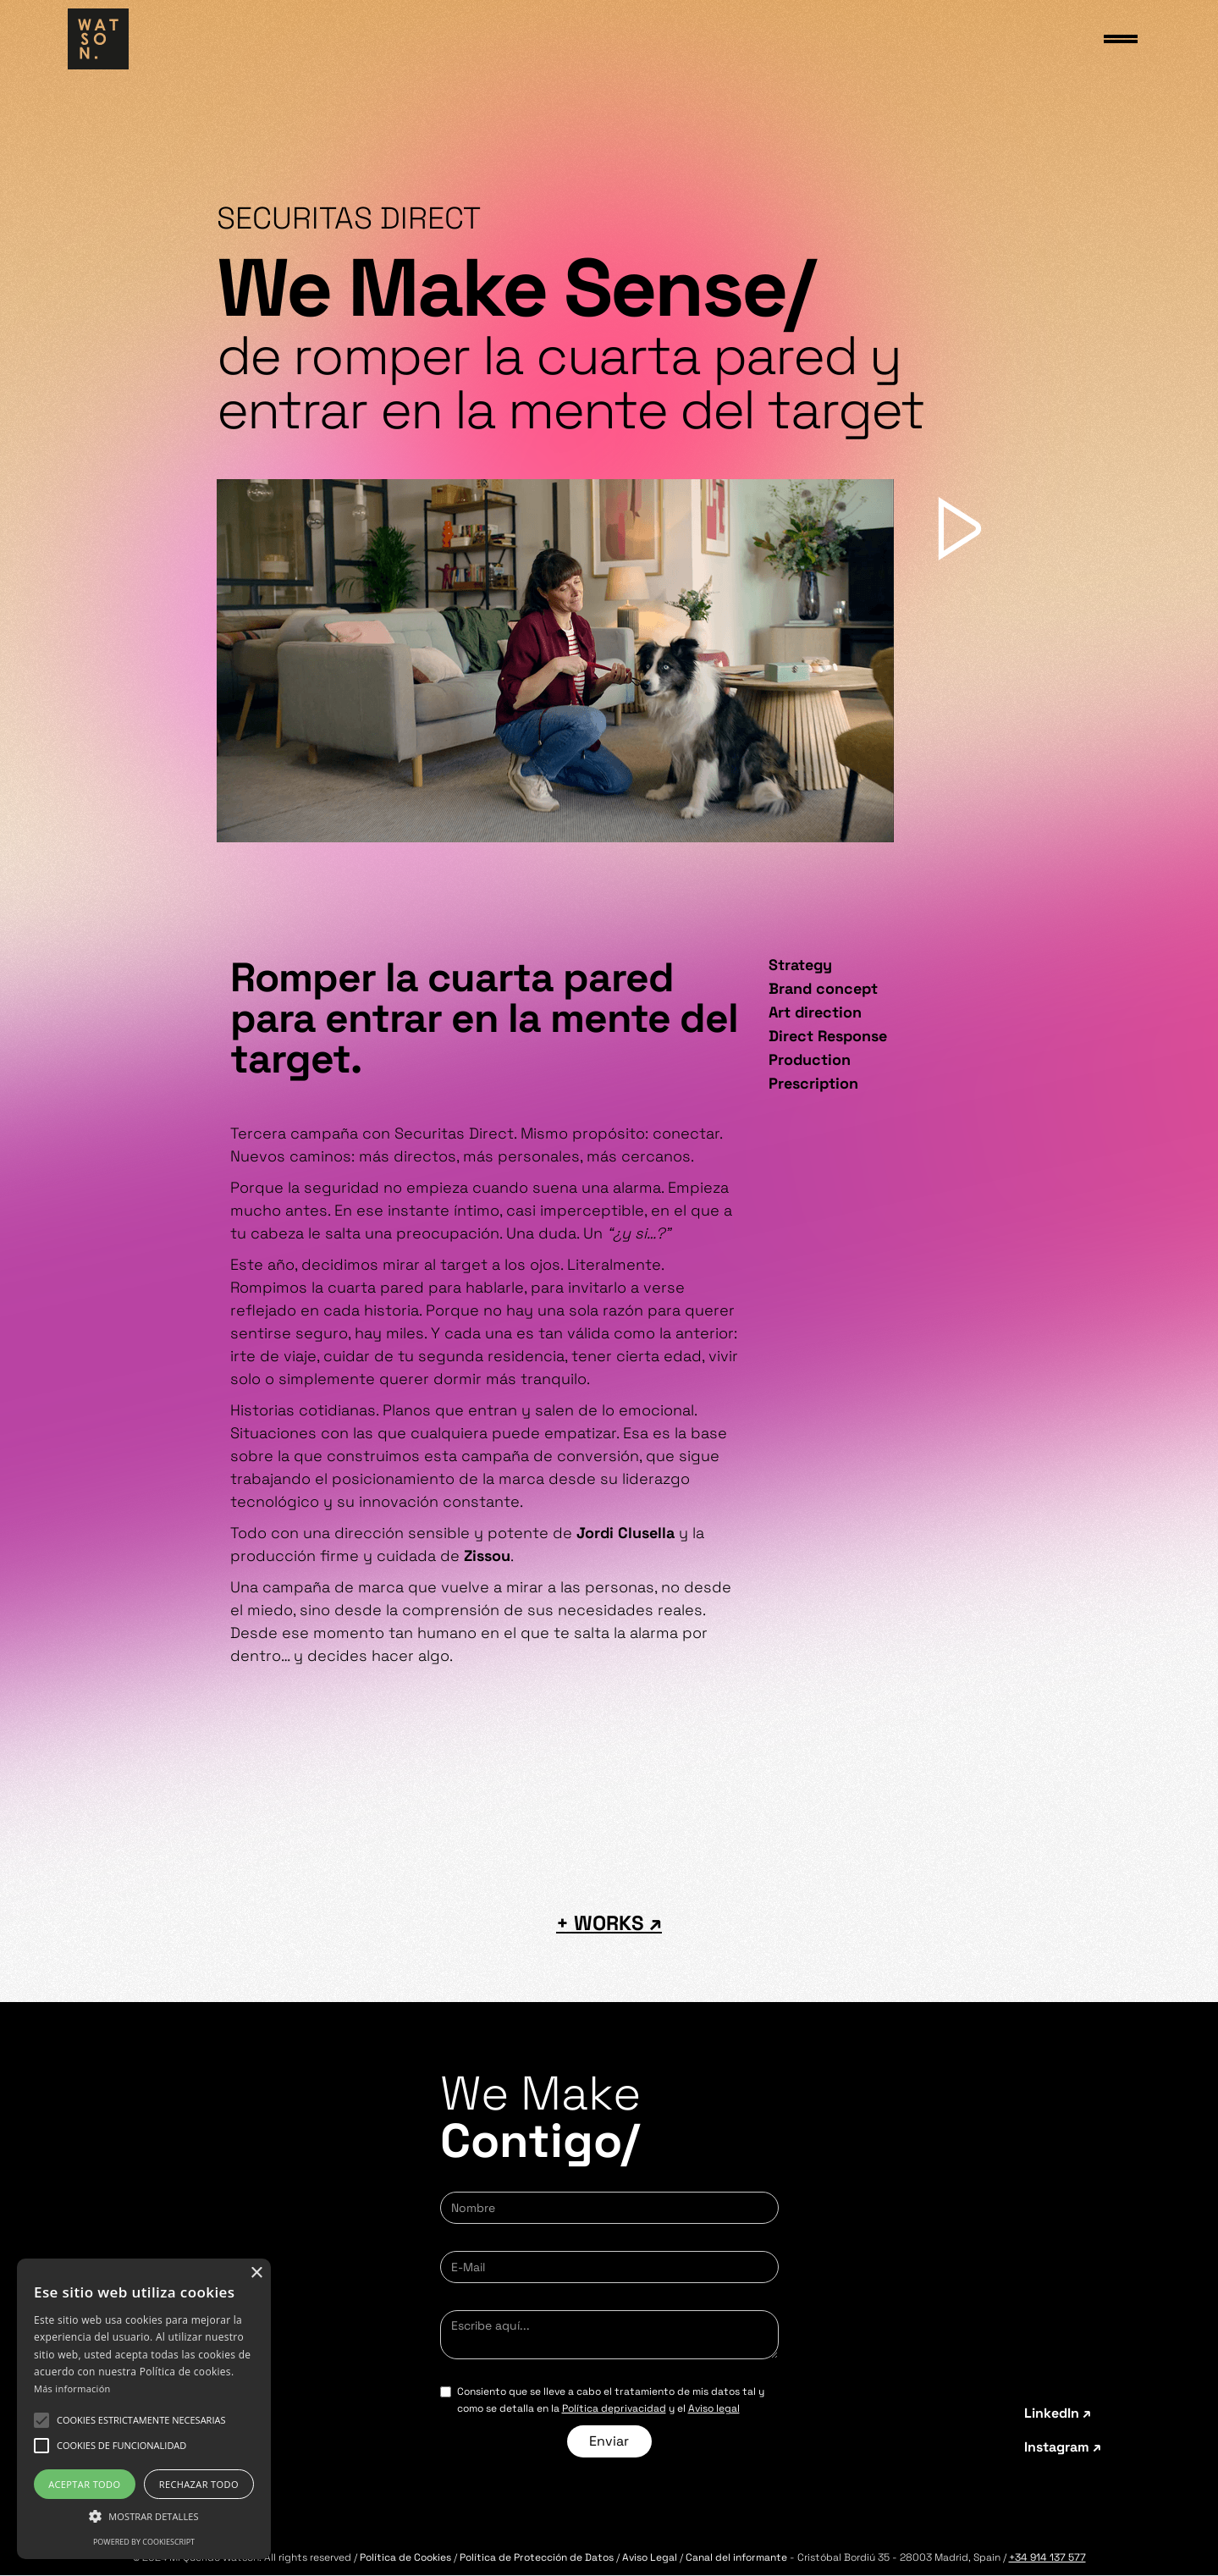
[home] (98, 38)
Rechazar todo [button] (199, 2484)
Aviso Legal (651, 2557)
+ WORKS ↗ (609, 1923)
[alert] (144, 2409)
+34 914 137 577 (1047, 2557)
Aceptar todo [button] (84, 2484)
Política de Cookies (405, 2557)
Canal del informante (736, 2557)
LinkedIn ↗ (1057, 2413)
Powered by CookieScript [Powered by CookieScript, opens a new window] (144, 2541)
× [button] (256, 2273)
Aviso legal (714, 2408)
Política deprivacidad (614, 2408)
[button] (141, 2420)
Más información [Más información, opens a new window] (72, 2388)
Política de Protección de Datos (537, 2557)
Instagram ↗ (1062, 2447)
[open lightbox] (555, 660)
